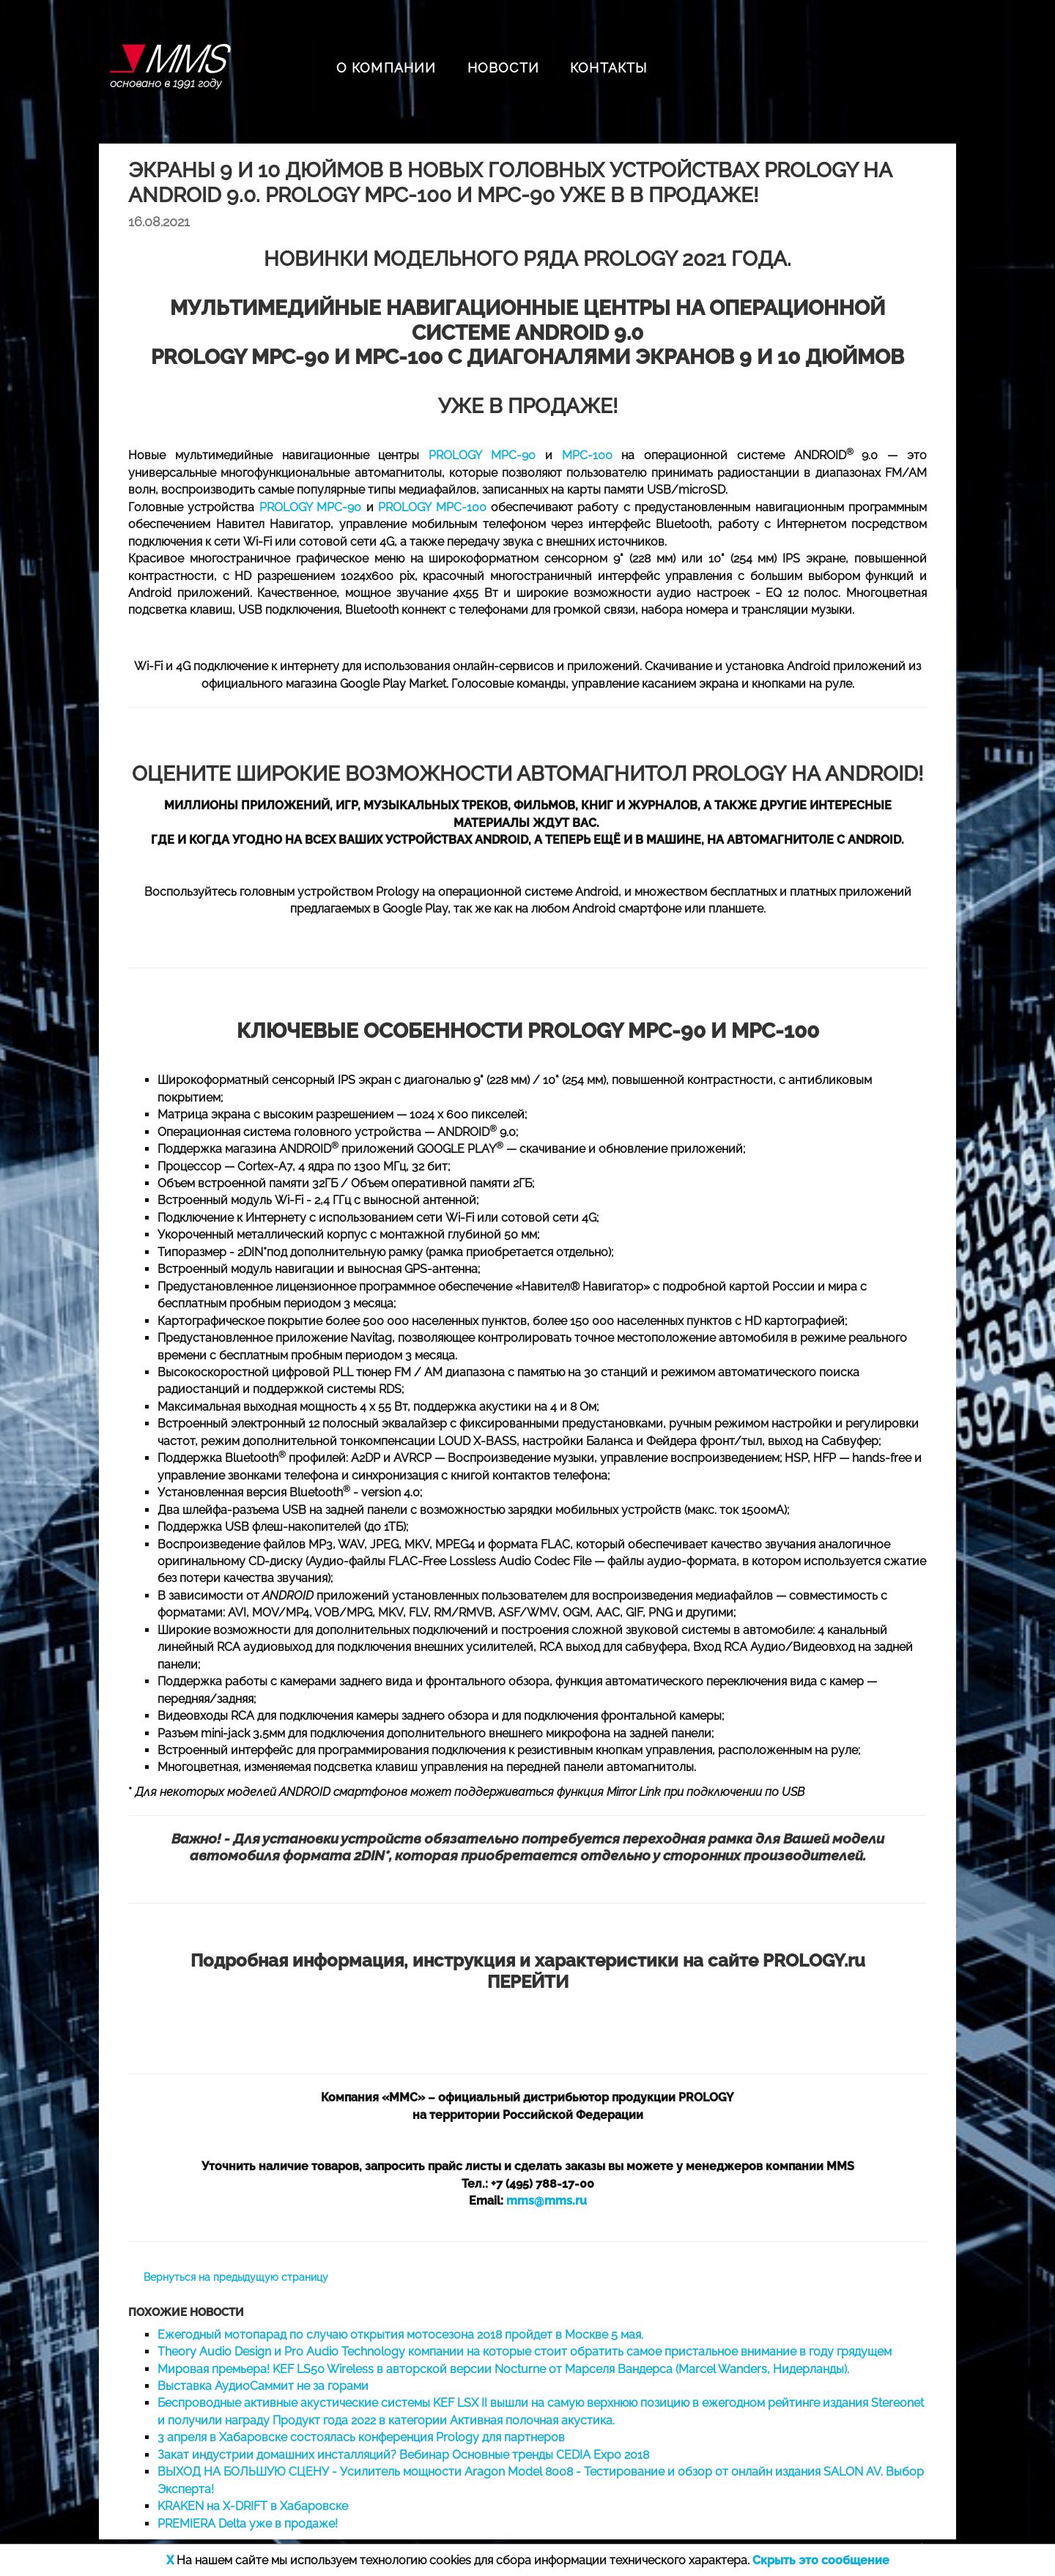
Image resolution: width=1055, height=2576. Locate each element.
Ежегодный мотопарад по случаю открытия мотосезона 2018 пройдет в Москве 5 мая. (400, 2335)
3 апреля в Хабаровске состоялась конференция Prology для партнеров (361, 2437)
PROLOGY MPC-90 (482, 455)
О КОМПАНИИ (386, 67)
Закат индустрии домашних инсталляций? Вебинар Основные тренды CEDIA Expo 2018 (403, 2455)
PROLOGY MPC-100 (432, 507)
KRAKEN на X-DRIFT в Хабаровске (253, 2506)
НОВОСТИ (503, 67)
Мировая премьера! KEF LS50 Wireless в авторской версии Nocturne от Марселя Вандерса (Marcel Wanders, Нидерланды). (503, 2369)
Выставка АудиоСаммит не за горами (263, 2386)
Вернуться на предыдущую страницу (236, 2277)
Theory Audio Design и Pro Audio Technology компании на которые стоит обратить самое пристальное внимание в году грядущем (525, 2351)
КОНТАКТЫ (609, 67)
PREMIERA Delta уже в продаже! (248, 2524)
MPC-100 (587, 455)
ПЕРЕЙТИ (528, 1981)
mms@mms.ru (546, 2201)
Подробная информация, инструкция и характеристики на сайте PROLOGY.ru (527, 1960)
